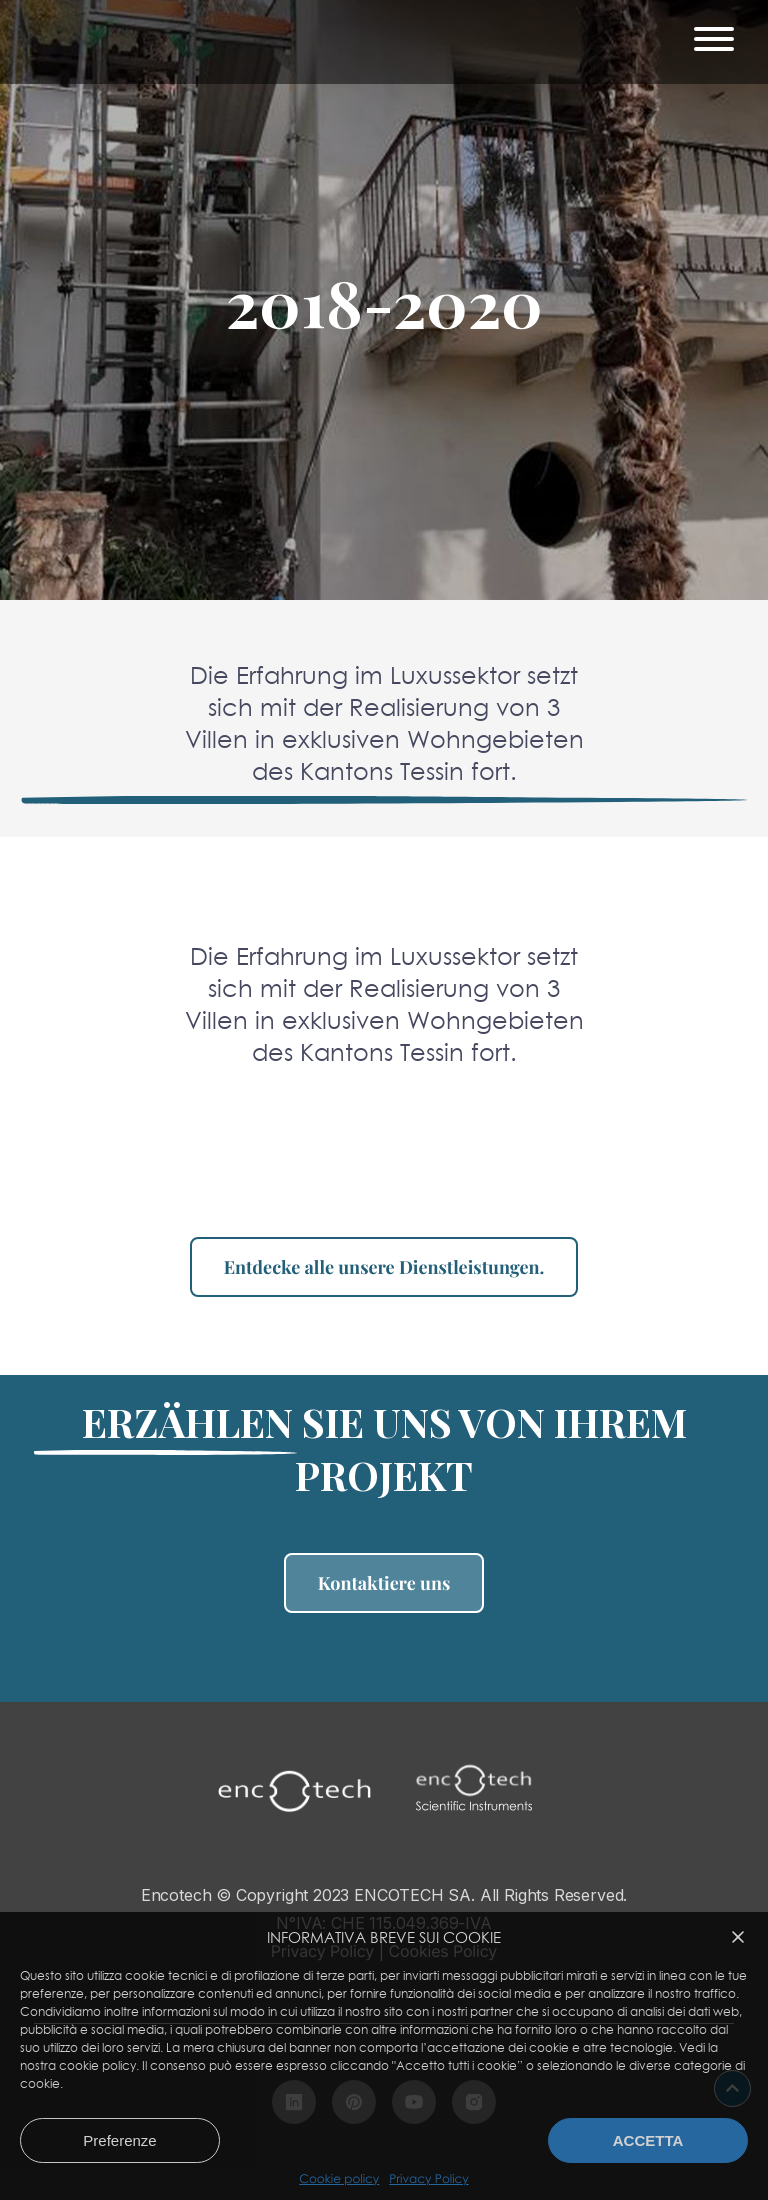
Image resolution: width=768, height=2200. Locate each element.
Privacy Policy (428, 2179)
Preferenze (119, 2140)
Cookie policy (339, 2179)
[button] (738, 1937)
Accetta (648, 2140)
